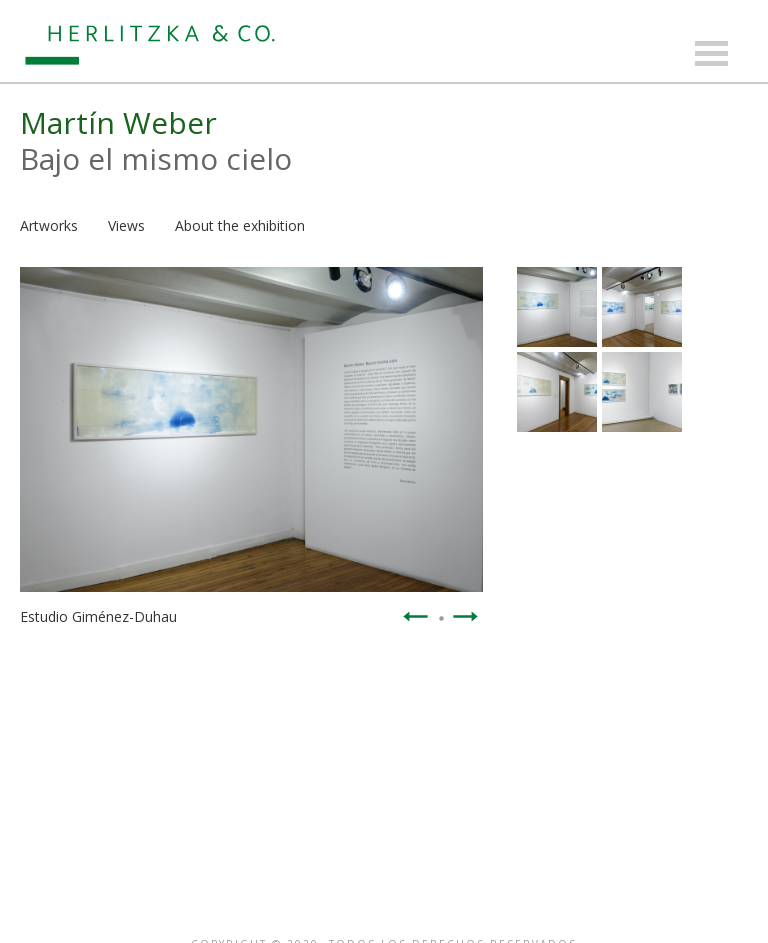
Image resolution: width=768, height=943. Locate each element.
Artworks (49, 225)
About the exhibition (240, 225)
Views (126, 225)
